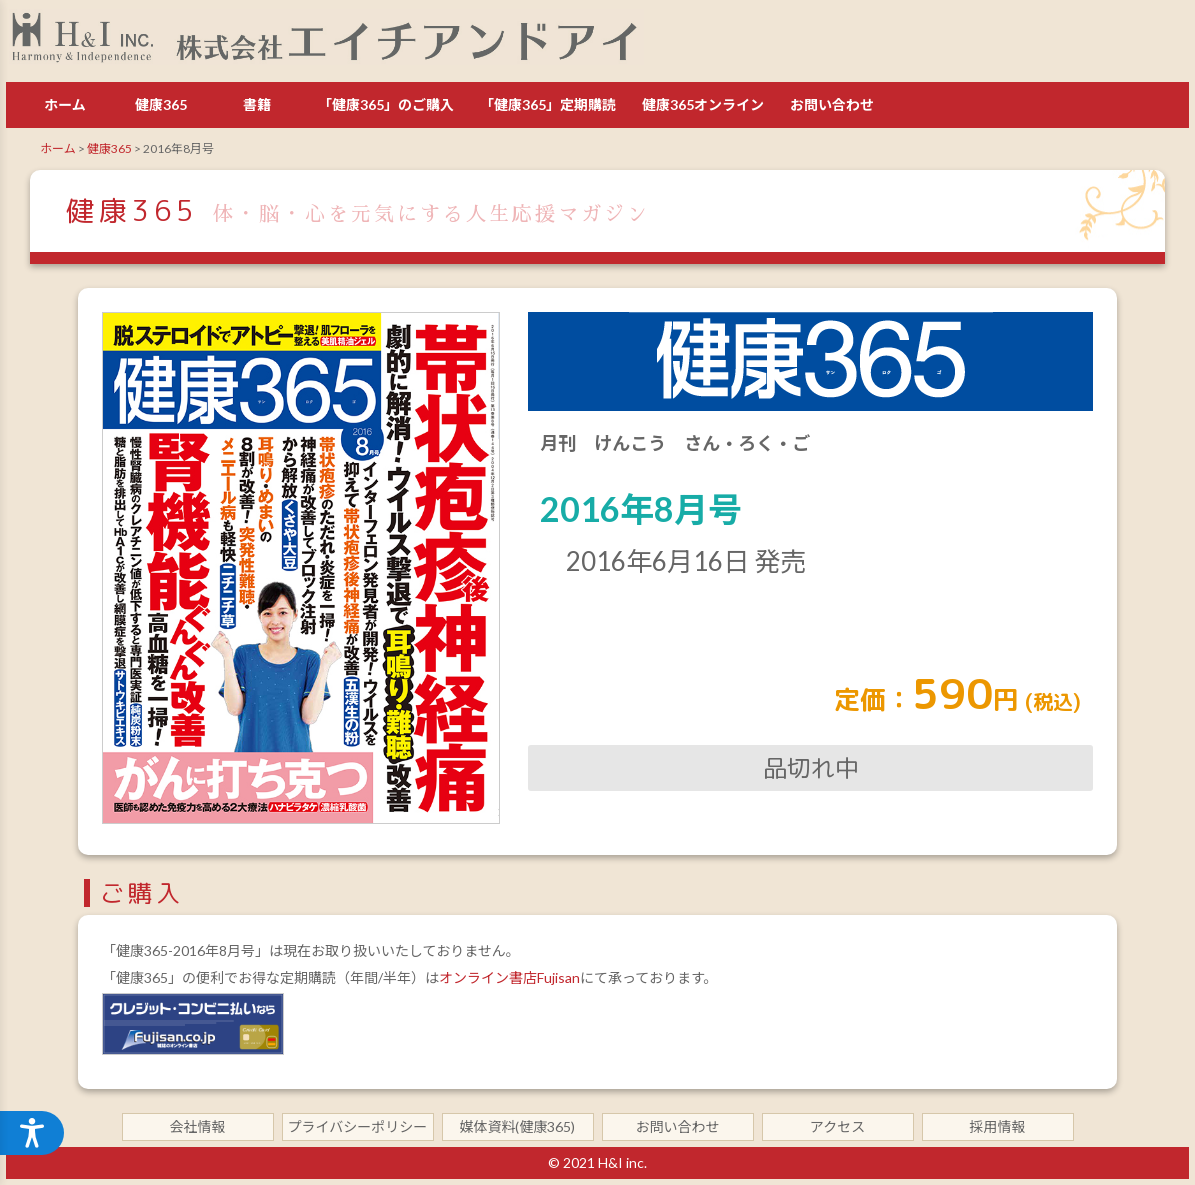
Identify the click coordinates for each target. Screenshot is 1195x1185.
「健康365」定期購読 (548, 104)
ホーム (65, 104)
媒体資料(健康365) (518, 1126)
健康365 (161, 104)
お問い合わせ (832, 104)
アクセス (837, 1126)
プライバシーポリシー (358, 1126)
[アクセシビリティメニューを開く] (32, 1133)
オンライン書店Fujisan (509, 977)
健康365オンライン (703, 104)
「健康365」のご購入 (386, 104)
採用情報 (998, 1126)
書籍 (257, 104)
